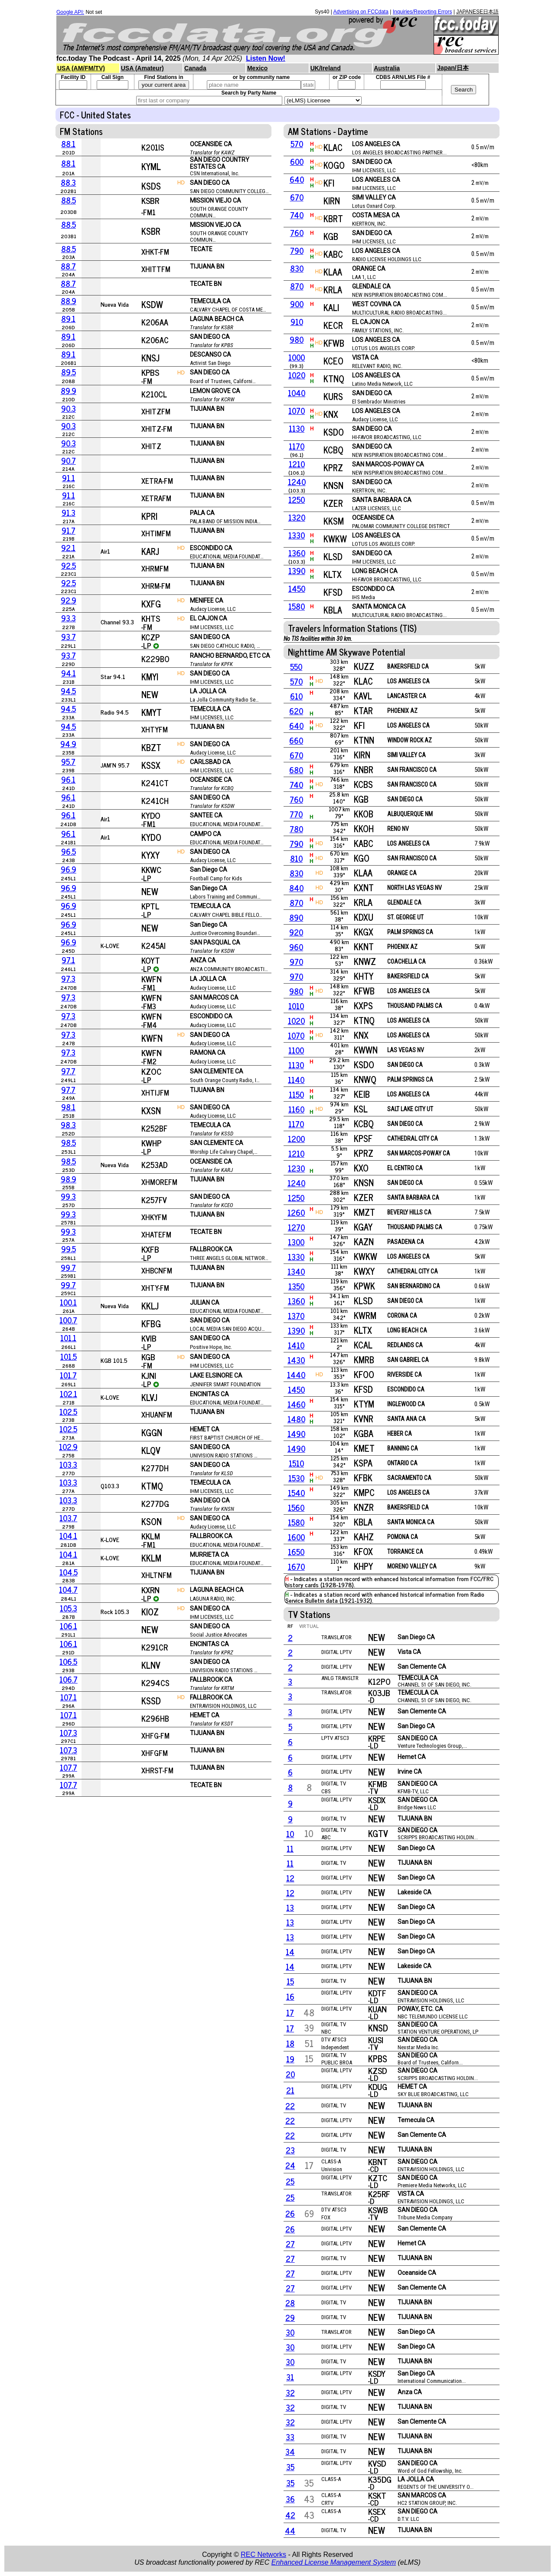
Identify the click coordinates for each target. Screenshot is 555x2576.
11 (290, 1848)
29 (290, 2317)
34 (290, 2451)
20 (290, 2073)
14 (290, 1951)
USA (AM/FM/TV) (81, 68)
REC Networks (263, 2554)
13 (290, 1907)
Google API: (70, 12)
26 (290, 2213)
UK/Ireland (325, 68)
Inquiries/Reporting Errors (422, 12)
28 (290, 2302)
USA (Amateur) (142, 68)
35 (290, 2466)
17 (290, 2012)
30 (290, 2332)
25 (290, 2181)
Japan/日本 (452, 67)
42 (290, 2514)
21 (290, 2090)
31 (290, 2376)
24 (290, 2165)
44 (290, 2530)
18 (290, 2043)
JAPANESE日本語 (477, 12)
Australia (387, 68)
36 (290, 2498)
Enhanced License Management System (333, 2562)
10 (290, 1833)
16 (290, 1996)
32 (290, 2392)
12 (290, 1877)
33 (290, 2436)
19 (290, 2058)
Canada (195, 68)
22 (290, 2105)
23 (290, 2149)
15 (290, 1981)
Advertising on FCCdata (360, 12)
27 (290, 2243)
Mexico (257, 68)
